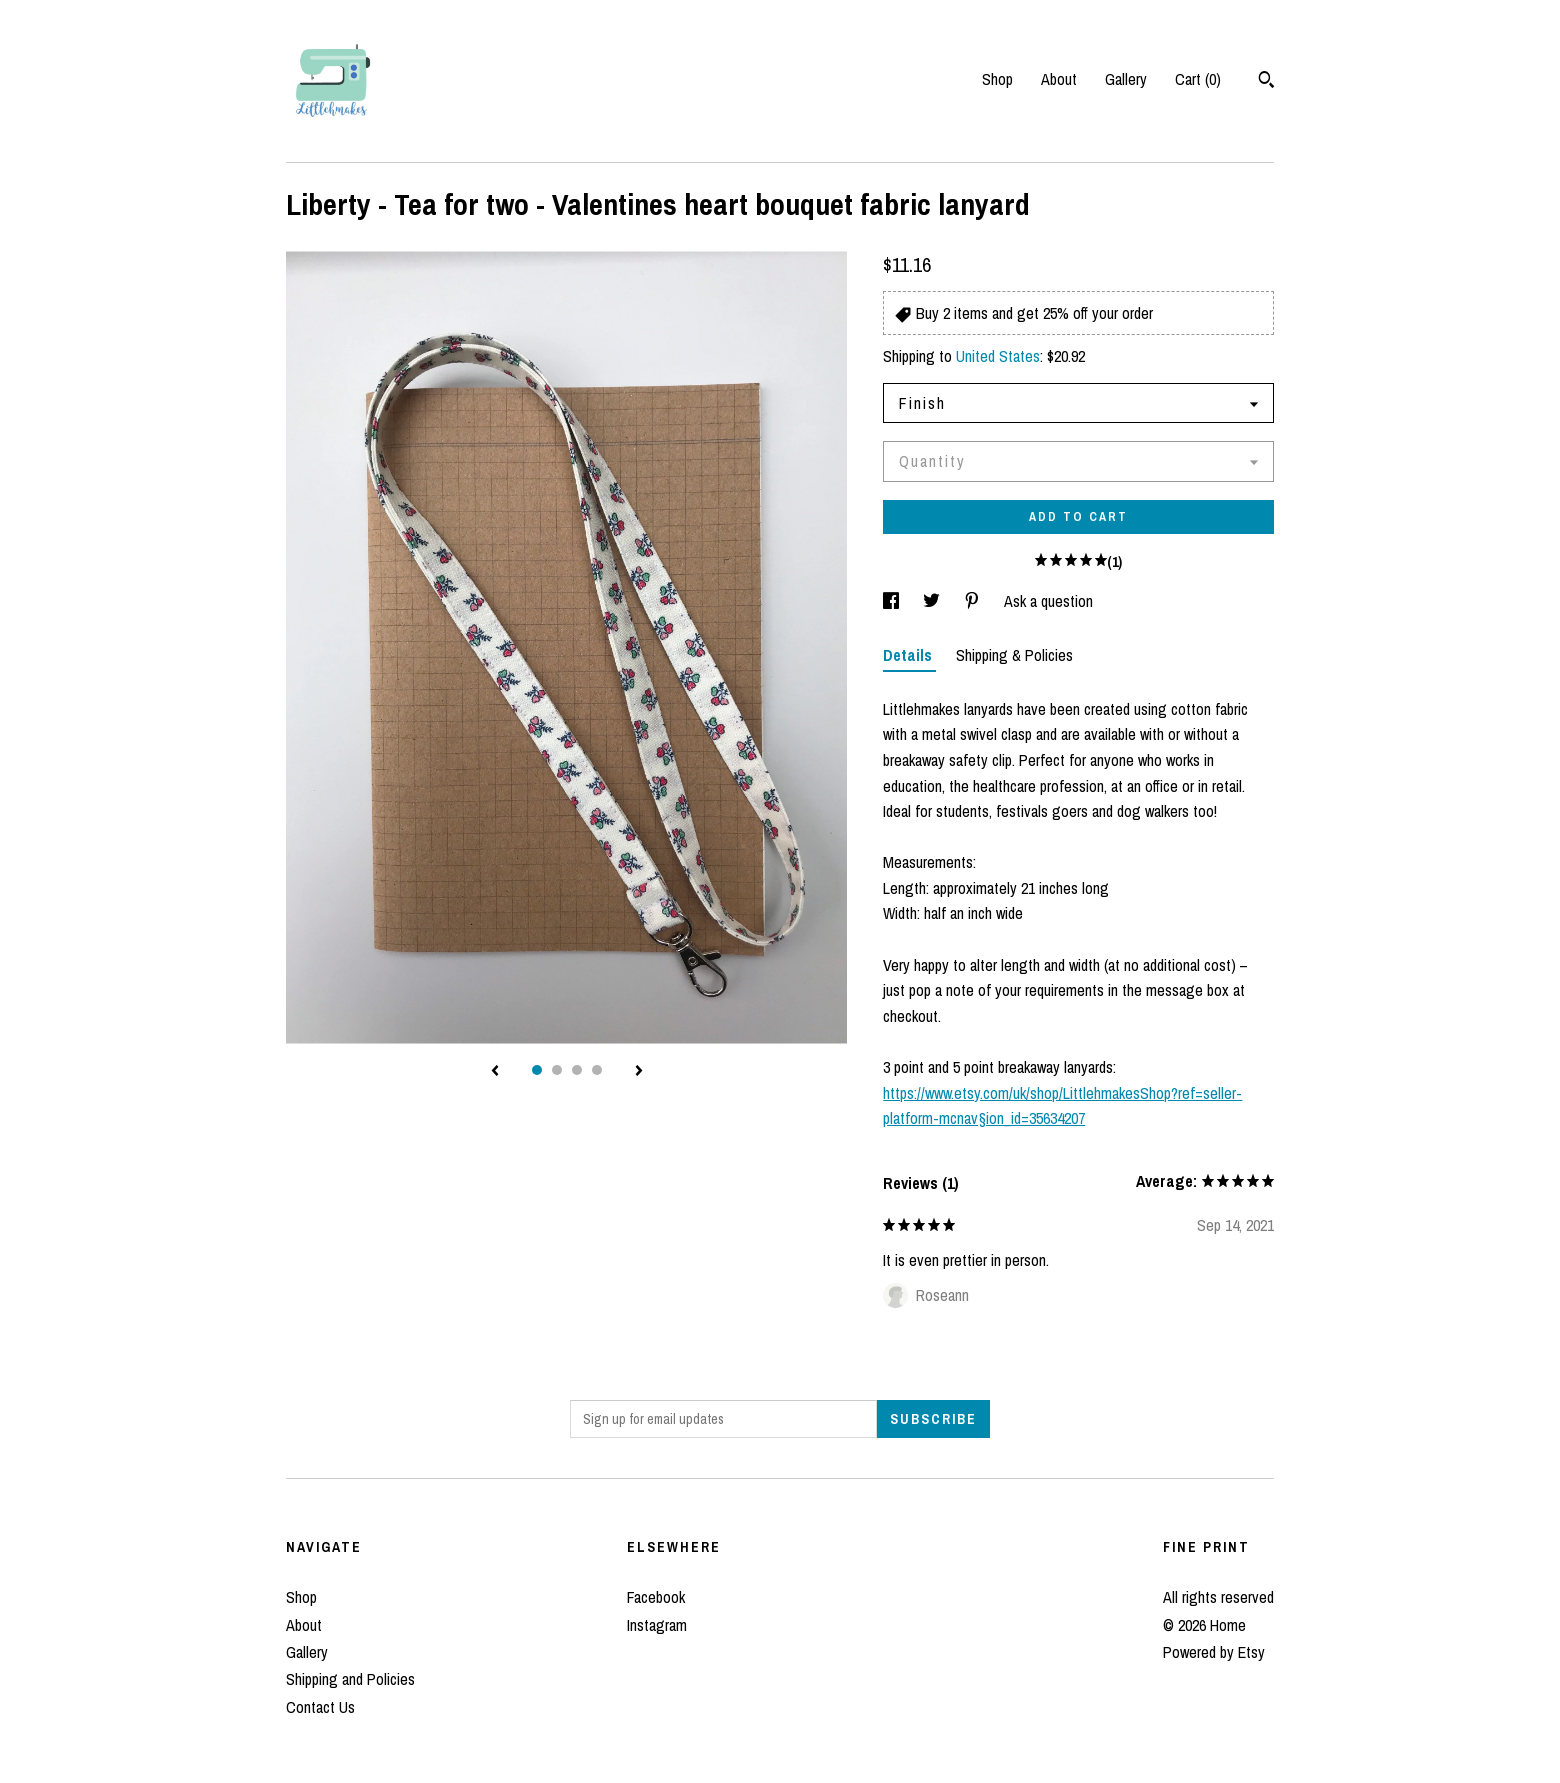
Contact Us (320, 1707)
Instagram (657, 1625)
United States (998, 356)
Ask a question (1048, 601)
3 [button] (577, 1070)
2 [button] (557, 1070)
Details (909, 655)
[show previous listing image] (495, 1072)
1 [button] (537, 1070)
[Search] (1266, 82)
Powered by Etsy (1214, 1652)
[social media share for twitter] (933, 601)
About (1059, 79)
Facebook (656, 1597)
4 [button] (597, 1070)
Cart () (1198, 79)
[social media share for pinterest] (974, 601)
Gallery (1126, 79)
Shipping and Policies (350, 1679)
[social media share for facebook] (893, 601)
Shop (997, 79)
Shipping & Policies (1014, 655)
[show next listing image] (639, 1072)
